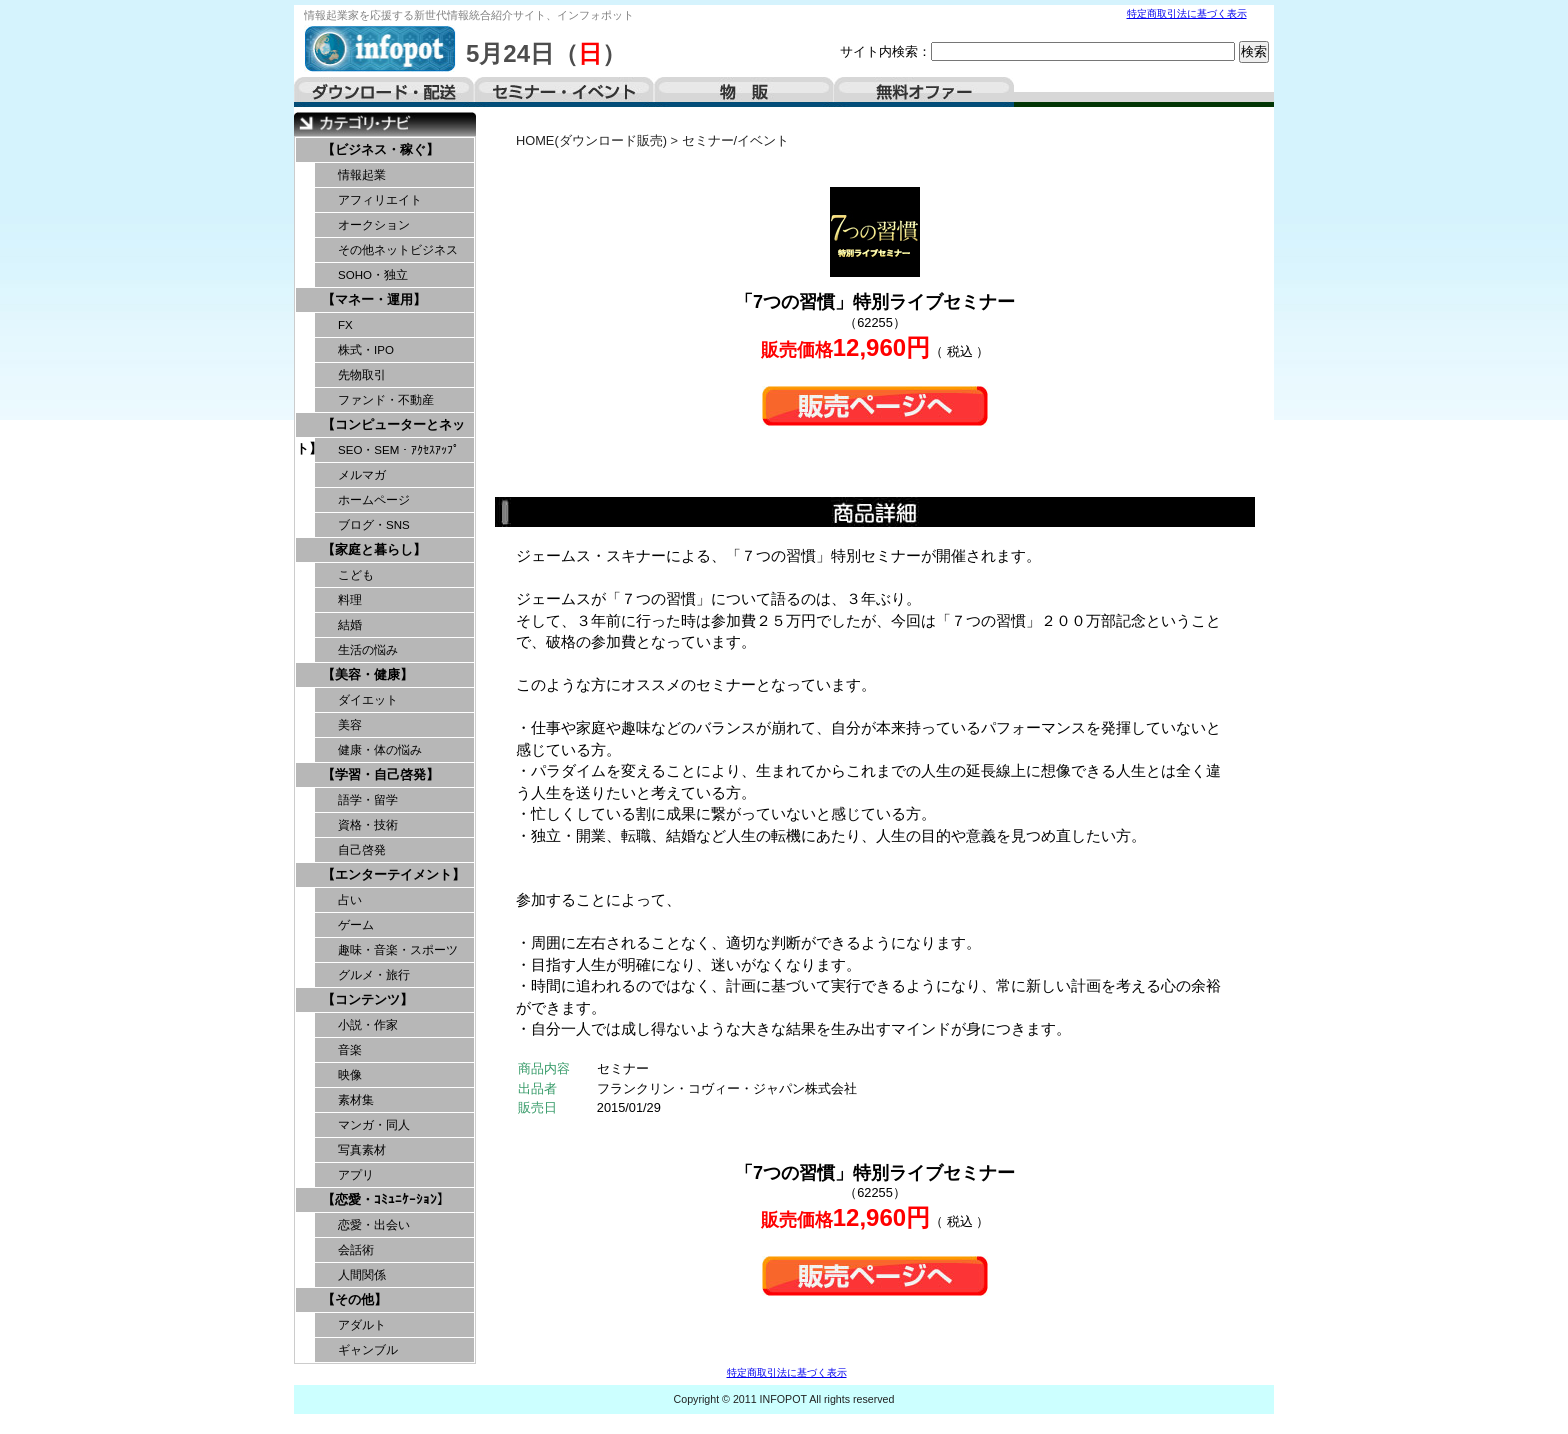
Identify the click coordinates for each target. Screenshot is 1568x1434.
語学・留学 (368, 800)
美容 (350, 725)
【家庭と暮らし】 (374, 549)
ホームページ (374, 500)
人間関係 (362, 1275)
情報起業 (362, 175)
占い (350, 900)
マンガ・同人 (374, 1125)
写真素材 (362, 1150)
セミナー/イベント (736, 140)
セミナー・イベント (564, 92)
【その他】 (354, 1299)
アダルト (362, 1325)
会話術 (356, 1250)
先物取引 (362, 375)
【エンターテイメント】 (393, 874)
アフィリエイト (380, 200)
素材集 (356, 1100)
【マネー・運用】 (374, 299)
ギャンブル (368, 1350)
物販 (744, 92)
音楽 (350, 1050)
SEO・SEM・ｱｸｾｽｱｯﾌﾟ (398, 450)
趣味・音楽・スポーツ (398, 950)
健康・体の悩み (380, 750)
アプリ (356, 1175)
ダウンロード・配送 (384, 92)
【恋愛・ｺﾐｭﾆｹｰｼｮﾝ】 (386, 1199)
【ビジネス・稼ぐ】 (380, 149)
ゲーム (356, 925)
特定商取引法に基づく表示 (1187, 13)
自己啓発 (362, 850)
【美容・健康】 (367, 674)
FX (345, 325)
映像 (350, 1075)
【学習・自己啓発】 (380, 774)
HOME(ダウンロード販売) (591, 140)
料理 (350, 600)
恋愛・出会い (374, 1225)
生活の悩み (368, 650)
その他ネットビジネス (398, 250)
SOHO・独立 (373, 275)
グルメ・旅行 (374, 975)
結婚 (350, 625)
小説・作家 (368, 1025)
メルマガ (362, 475)
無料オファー (924, 92)
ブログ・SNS (374, 525)
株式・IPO (366, 350)
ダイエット (368, 700)
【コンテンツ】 (367, 999)
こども (356, 575)
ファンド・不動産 (386, 400)
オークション (374, 225)
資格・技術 (368, 825)
